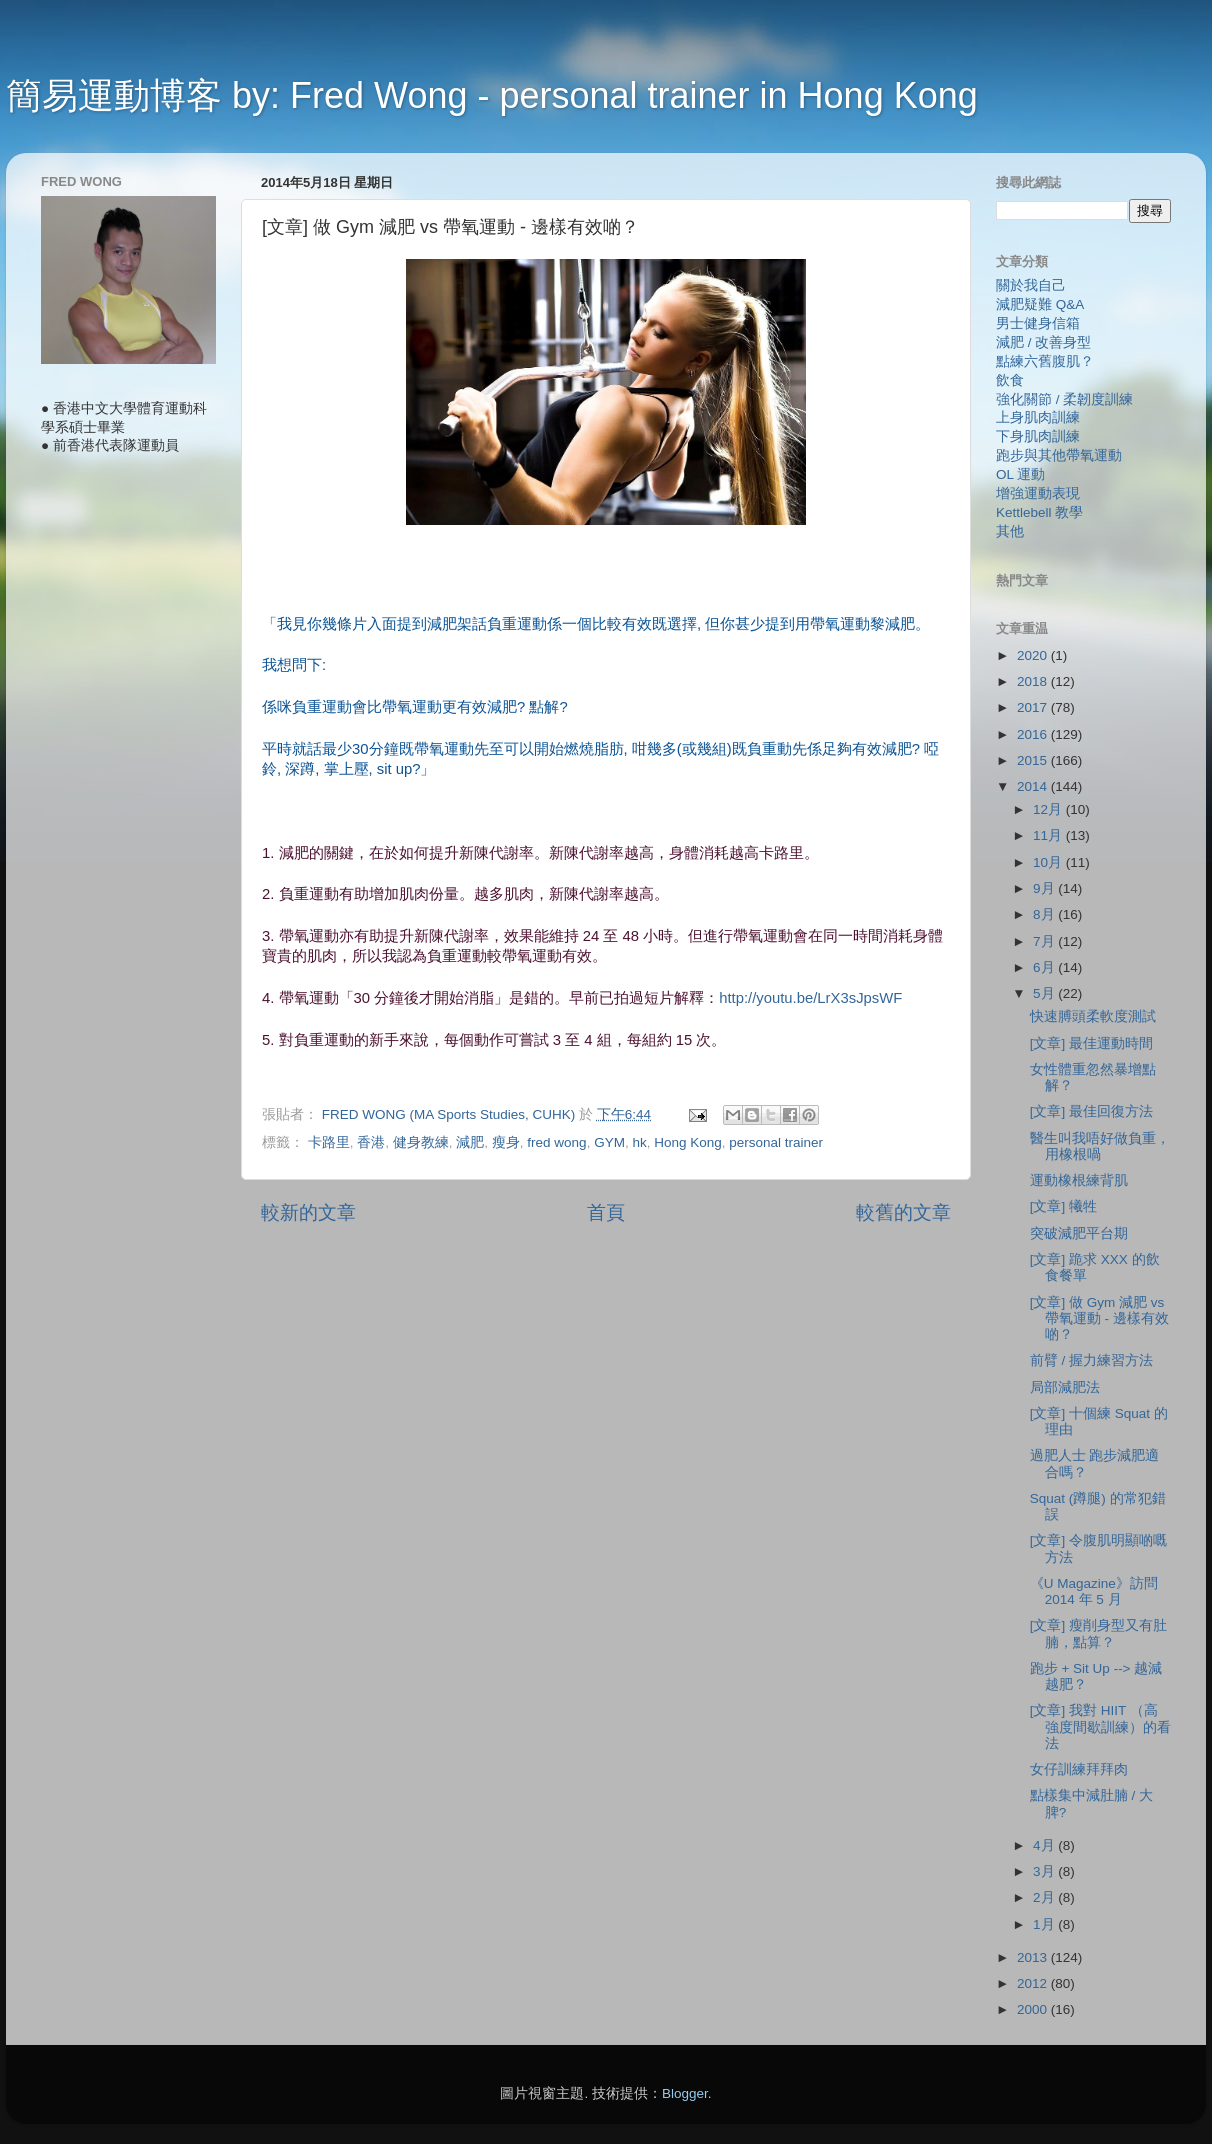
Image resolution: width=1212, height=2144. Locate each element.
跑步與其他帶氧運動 (1059, 455)
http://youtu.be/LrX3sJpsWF (810, 998)
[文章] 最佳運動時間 (1091, 1043)
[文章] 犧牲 (1063, 1206)
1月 (1045, 1924)
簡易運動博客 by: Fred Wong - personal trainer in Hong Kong (492, 95)
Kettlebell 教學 (1039, 512)
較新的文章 (308, 1212)
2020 (1034, 655)
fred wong (556, 1142)
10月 (1049, 862)
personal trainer (776, 1142)
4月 (1045, 1845)
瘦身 (506, 1142)
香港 (371, 1142)
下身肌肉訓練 (1038, 436)
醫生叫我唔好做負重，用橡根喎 (1100, 1146)
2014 (1034, 786)
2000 (1034, 2009)
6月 (1045, 967)
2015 (1034, 760)
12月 (1049, 809)
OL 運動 (1020, 474)
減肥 (470, 1142)
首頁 (606, 1212)
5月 (1045, 993)
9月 (1045, 888)
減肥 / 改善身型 (1043, 342)
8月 (1045, 914)
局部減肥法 (1065, 1387)
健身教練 (421, 1142)
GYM (609, 1142)
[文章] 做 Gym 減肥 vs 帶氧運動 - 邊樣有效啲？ (1099, 1318)
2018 (1034, 681)
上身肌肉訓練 (1038, 417)
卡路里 (329, 1142)
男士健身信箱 (1038, 323)
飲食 (1010, 380)
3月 (1045, 1871)
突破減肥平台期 (1079, 1233)
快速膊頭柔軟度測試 (1093, 1016)
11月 (1049, 835)
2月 (1045, 1897)
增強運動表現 (1038, 493)
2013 (1034, 1957)
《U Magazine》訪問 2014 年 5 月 (1094, 1591)
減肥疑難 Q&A (1040, 304)
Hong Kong (688, 1142)
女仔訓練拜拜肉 (1079, 1769)
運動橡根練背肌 (1079, 1180)
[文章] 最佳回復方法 (1091, 1111)
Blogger (685, 2093)
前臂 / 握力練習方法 (1091, 1360)
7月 (1045, 941)
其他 (1010, 531)
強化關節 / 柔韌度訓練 (1064, 399)
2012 (1034, 1983)
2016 (1034, 734)
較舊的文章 (903, 1212)
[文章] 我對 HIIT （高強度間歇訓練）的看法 (1100, 1726)
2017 (1034, 707)
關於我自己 (1031, 285)
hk (639, 1142)
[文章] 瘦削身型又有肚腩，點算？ (1098, 1633)
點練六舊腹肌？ (1045, 361)
